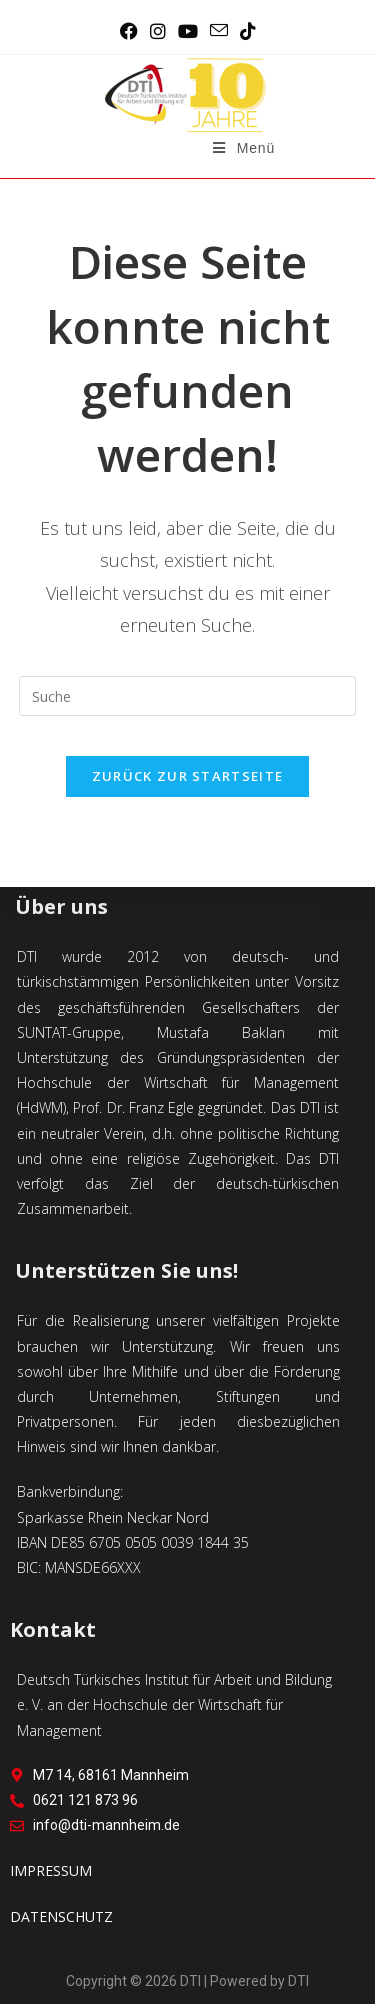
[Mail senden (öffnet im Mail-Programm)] (219, 31)
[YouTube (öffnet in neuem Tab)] (188, 31)
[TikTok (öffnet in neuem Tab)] (248, 31)
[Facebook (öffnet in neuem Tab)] (129, 31)
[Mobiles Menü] (244, 148)
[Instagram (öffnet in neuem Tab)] (158, 31)
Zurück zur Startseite (187, 776)
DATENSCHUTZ (61, 1916)
